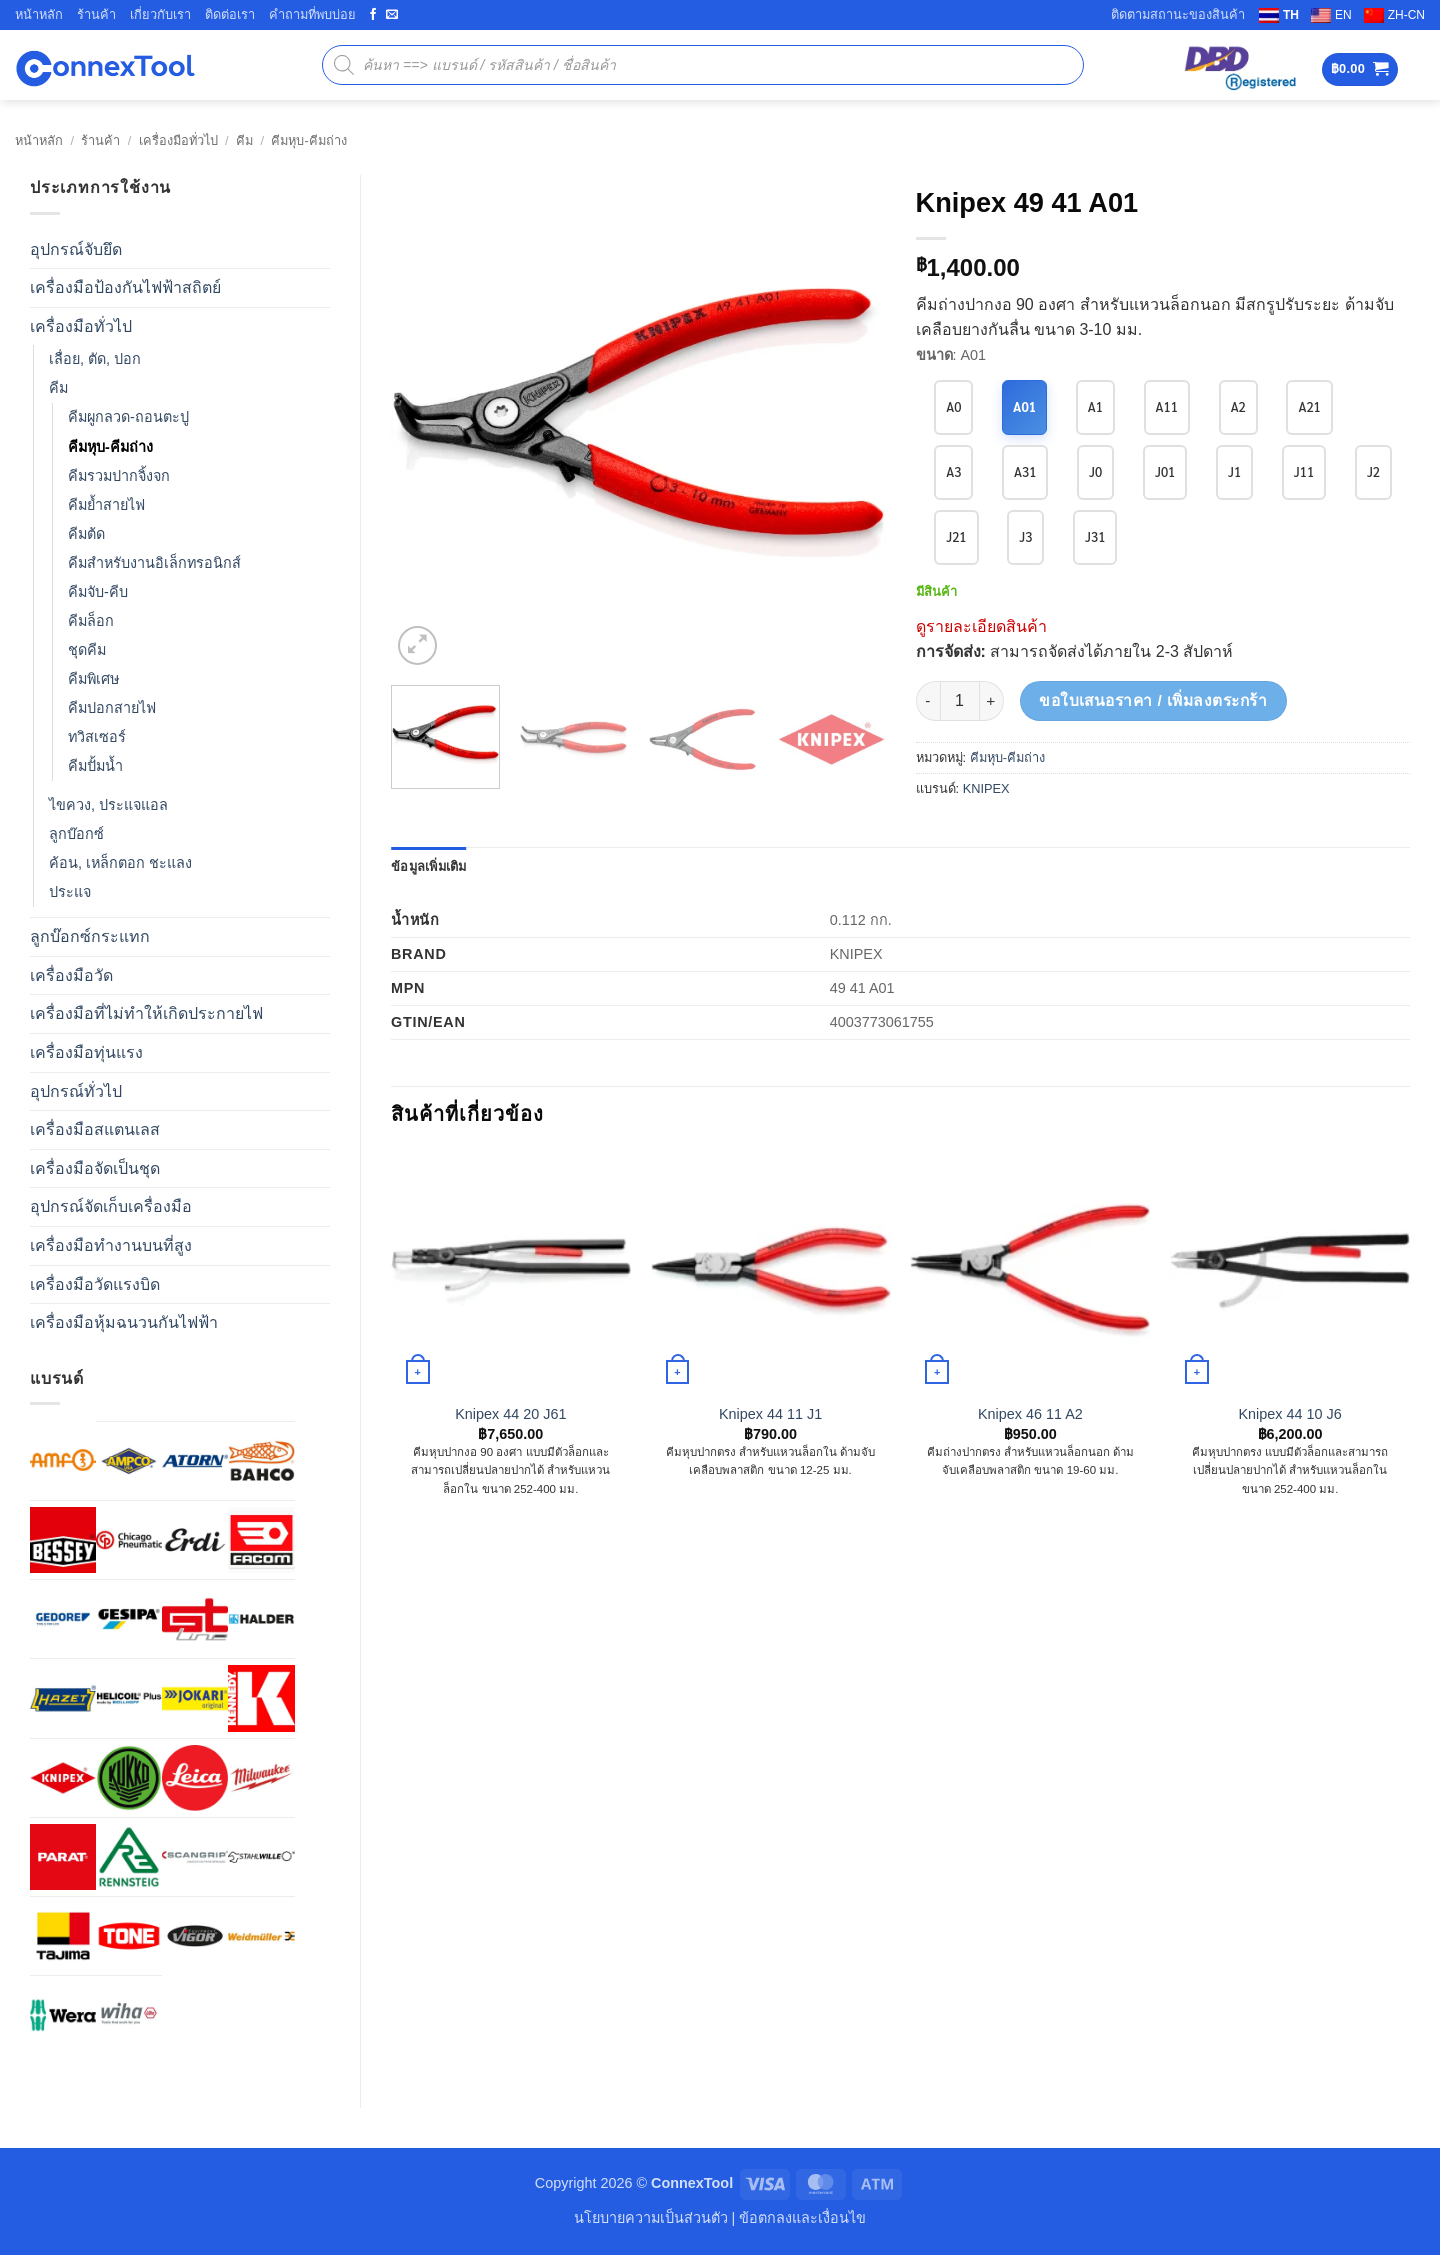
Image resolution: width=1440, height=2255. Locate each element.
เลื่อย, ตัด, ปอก (95, 359)
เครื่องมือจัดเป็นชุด (95, 1168)
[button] (1360, 69)
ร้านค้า (96, 14)
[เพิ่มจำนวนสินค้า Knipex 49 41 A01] (992, 701)
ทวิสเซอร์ (97, 737)
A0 (953, 406)
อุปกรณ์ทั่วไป (76, 1091)
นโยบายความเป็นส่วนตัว (651, 2218)
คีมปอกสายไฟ (112, 708)
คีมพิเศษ (93, 679)
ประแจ (70, 892)
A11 (1167, 406)
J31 (1095, 536)
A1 (1095, 406)
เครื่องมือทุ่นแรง (86, 1052)
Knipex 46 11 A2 (1030, 1414)
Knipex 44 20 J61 (510, 1414)
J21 (956, 536)
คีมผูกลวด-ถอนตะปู (128, 417)
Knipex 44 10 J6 (1290, 1414)
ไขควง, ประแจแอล (108, 805)
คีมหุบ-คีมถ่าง (308, 140)
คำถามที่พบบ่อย (312, 14)
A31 (1025, 471)
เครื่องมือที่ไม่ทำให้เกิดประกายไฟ (146, 1013)
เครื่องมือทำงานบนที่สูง (111, 1245)
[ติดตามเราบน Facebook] (373, 15)
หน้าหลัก (39, 14)
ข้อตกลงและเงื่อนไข (802, 2218)
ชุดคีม (87, 650)
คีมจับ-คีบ (98, 592)
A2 (1238, 406)
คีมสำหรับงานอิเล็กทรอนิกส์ (154, 563)
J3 (1025, 536)
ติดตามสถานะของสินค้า (1178, 14)
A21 (1310, 406)
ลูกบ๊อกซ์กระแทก (90, 936)
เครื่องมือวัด (71, 975)
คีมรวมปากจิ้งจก (119, 476)
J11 (1304, 471)
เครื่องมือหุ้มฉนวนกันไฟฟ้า (124, 1322)
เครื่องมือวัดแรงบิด (95, 1284)
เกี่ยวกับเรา (160, 14)
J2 (1373, 471)
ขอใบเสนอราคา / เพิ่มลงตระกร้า (1153, 700)
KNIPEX (986, 788)
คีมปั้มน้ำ (95, 766)
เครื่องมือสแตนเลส (95, 1129)
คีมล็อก (91, 621)
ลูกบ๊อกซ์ (76, 834)
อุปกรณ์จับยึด (76, 249)
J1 (1234, 471)
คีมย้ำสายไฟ (106, 505)
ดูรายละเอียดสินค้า (981, 626)
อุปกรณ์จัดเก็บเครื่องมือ (111, 1206)
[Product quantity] (960, 701)
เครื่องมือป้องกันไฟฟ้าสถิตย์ (125, 287)
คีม (244, 140)
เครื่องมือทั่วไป (178, 140)
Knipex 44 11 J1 (770, 1414)
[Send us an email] (392, 15)
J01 (1165, 471)
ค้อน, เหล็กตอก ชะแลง (120, 863)
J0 (1095, 471)
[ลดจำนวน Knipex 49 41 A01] (928, 701)
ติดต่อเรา (230, 14)
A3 (953, 471)
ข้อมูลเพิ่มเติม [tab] (429, 866)
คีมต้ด (86, 534)
